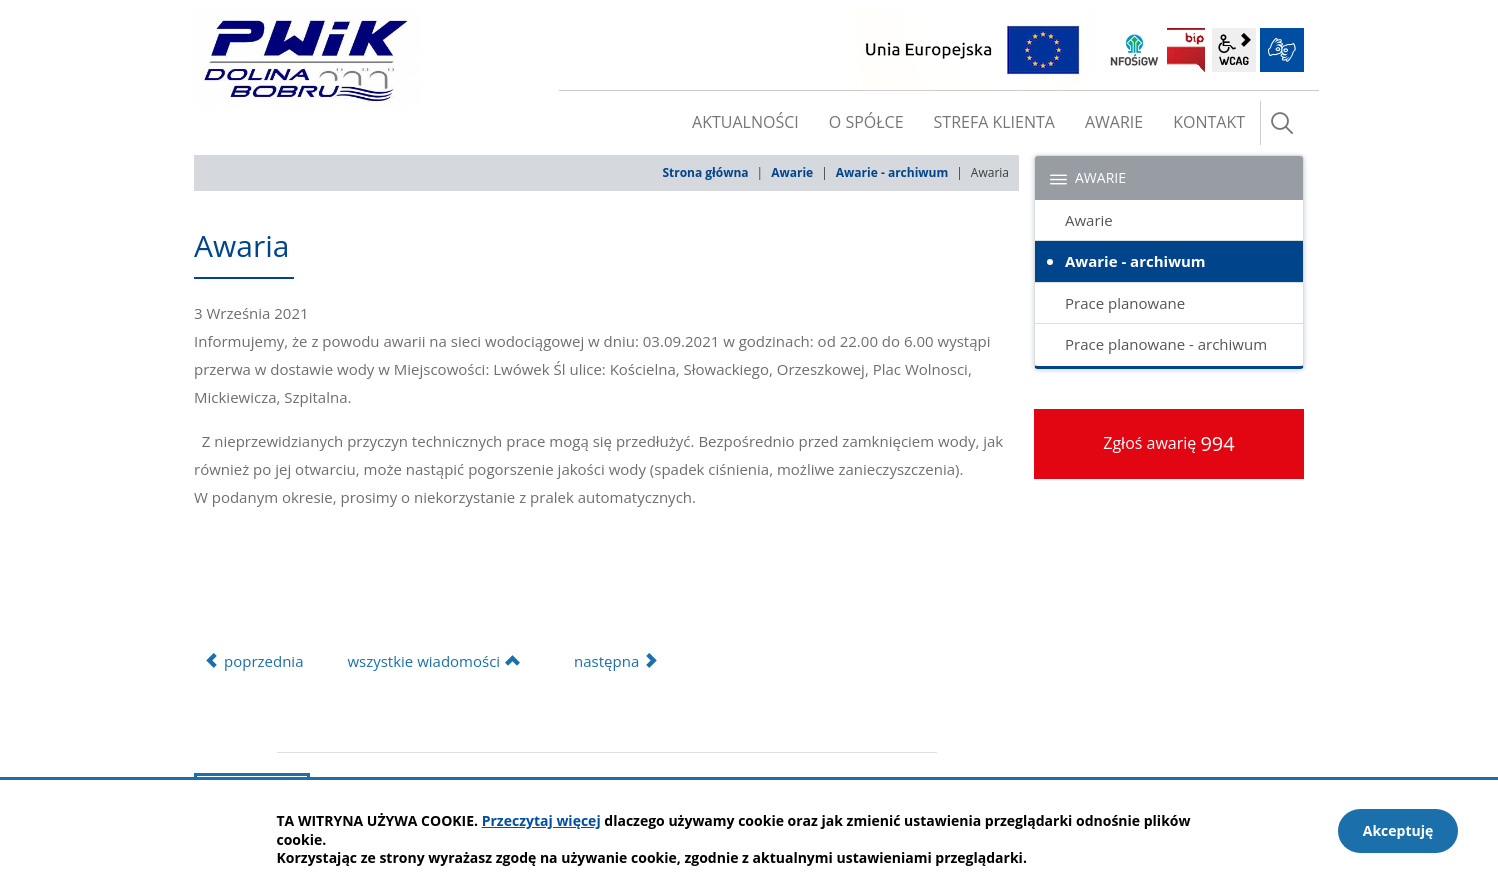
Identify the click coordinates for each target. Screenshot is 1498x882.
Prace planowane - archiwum (1166, 344)
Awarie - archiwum (892, 172)
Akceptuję (1398, 830)
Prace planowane (1125, 303)
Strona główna (705, 172)
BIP (1186, 50)
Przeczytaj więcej (541, 820)
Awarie (792, 172)
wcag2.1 (1234, 50)
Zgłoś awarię (1169, 443)
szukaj (1282, 123)
